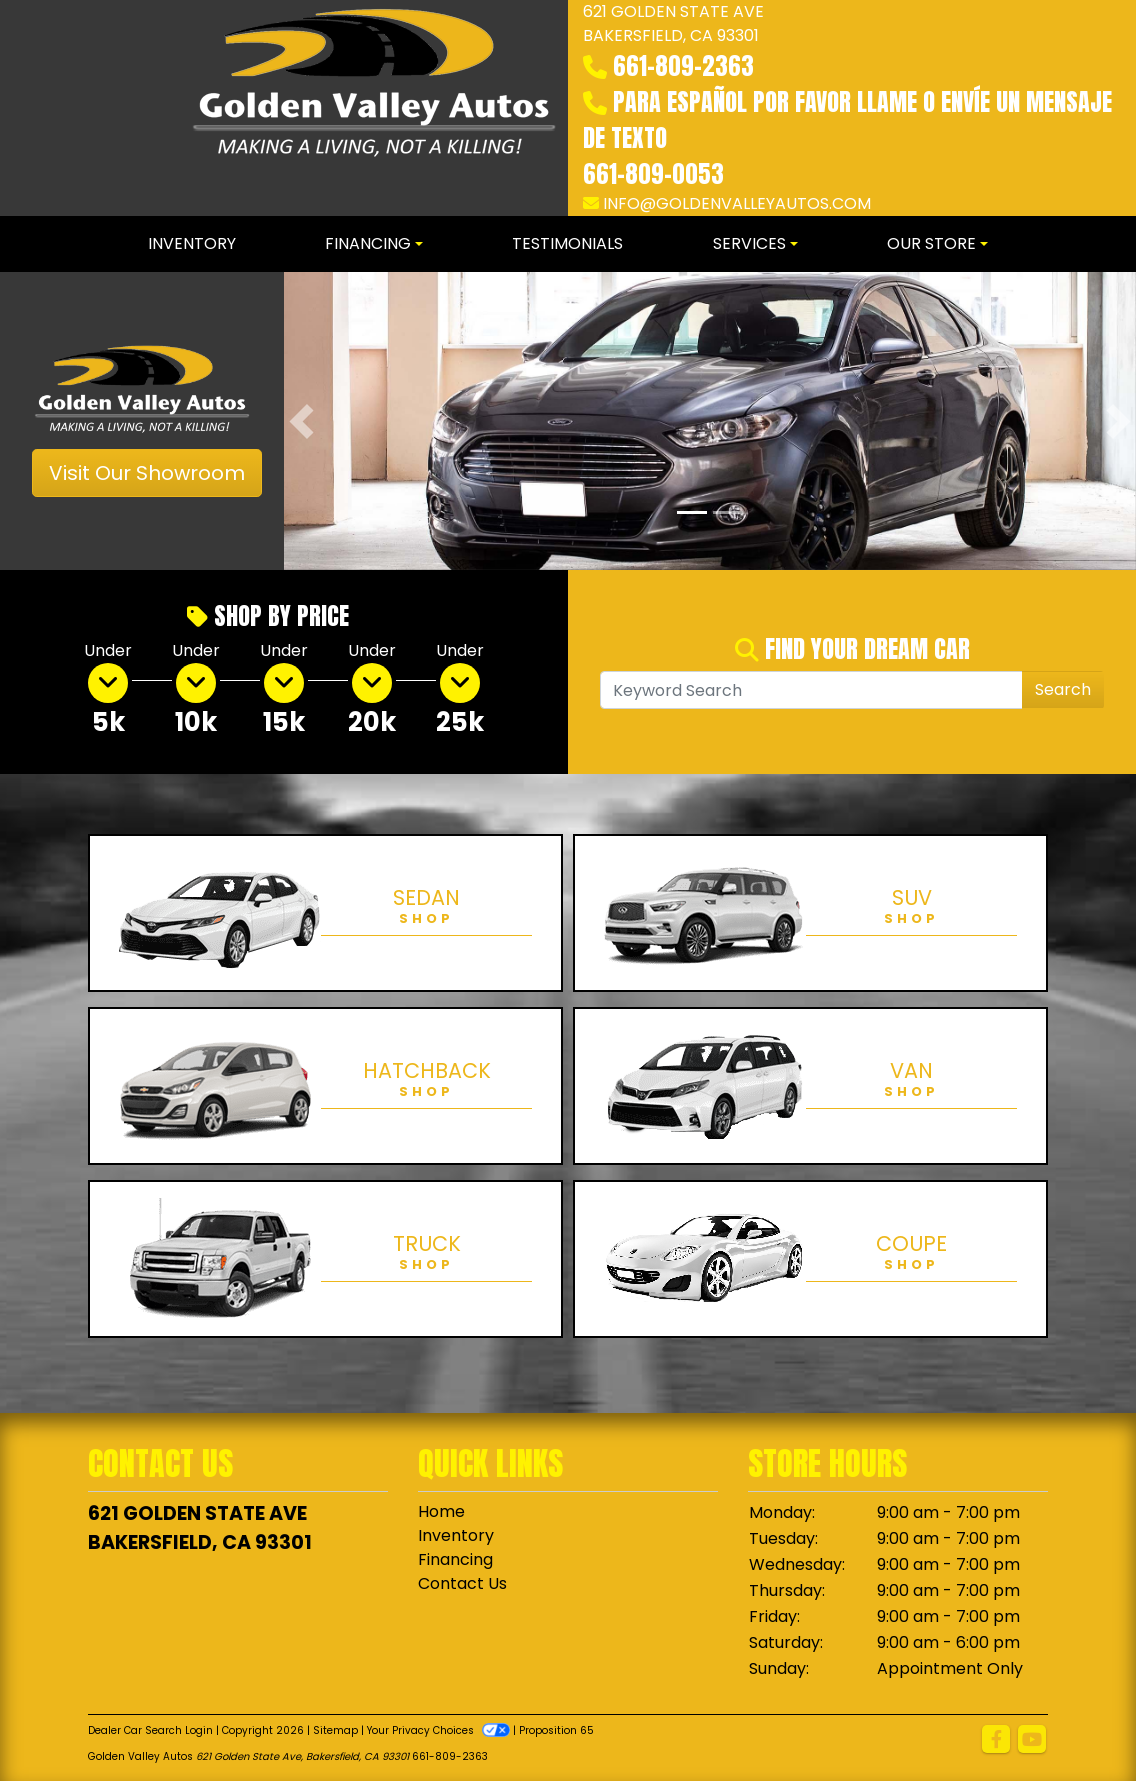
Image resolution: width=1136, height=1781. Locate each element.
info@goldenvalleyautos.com (737, 203)
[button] (301, 421)
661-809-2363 (683, 66)
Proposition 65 (556, 1730)
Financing (455, 1559)
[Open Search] (811, 690)
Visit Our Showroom (147, 473)
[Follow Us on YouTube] (1032, 1740)
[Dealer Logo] (374, 108)
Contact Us (462, 1583)
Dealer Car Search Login (150, 1730)
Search (1063, 689)
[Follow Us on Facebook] (996, 1740)
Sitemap (335, 1730)
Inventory (456, 1535)
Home (441, 1511)
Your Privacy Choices (440, 1730)
